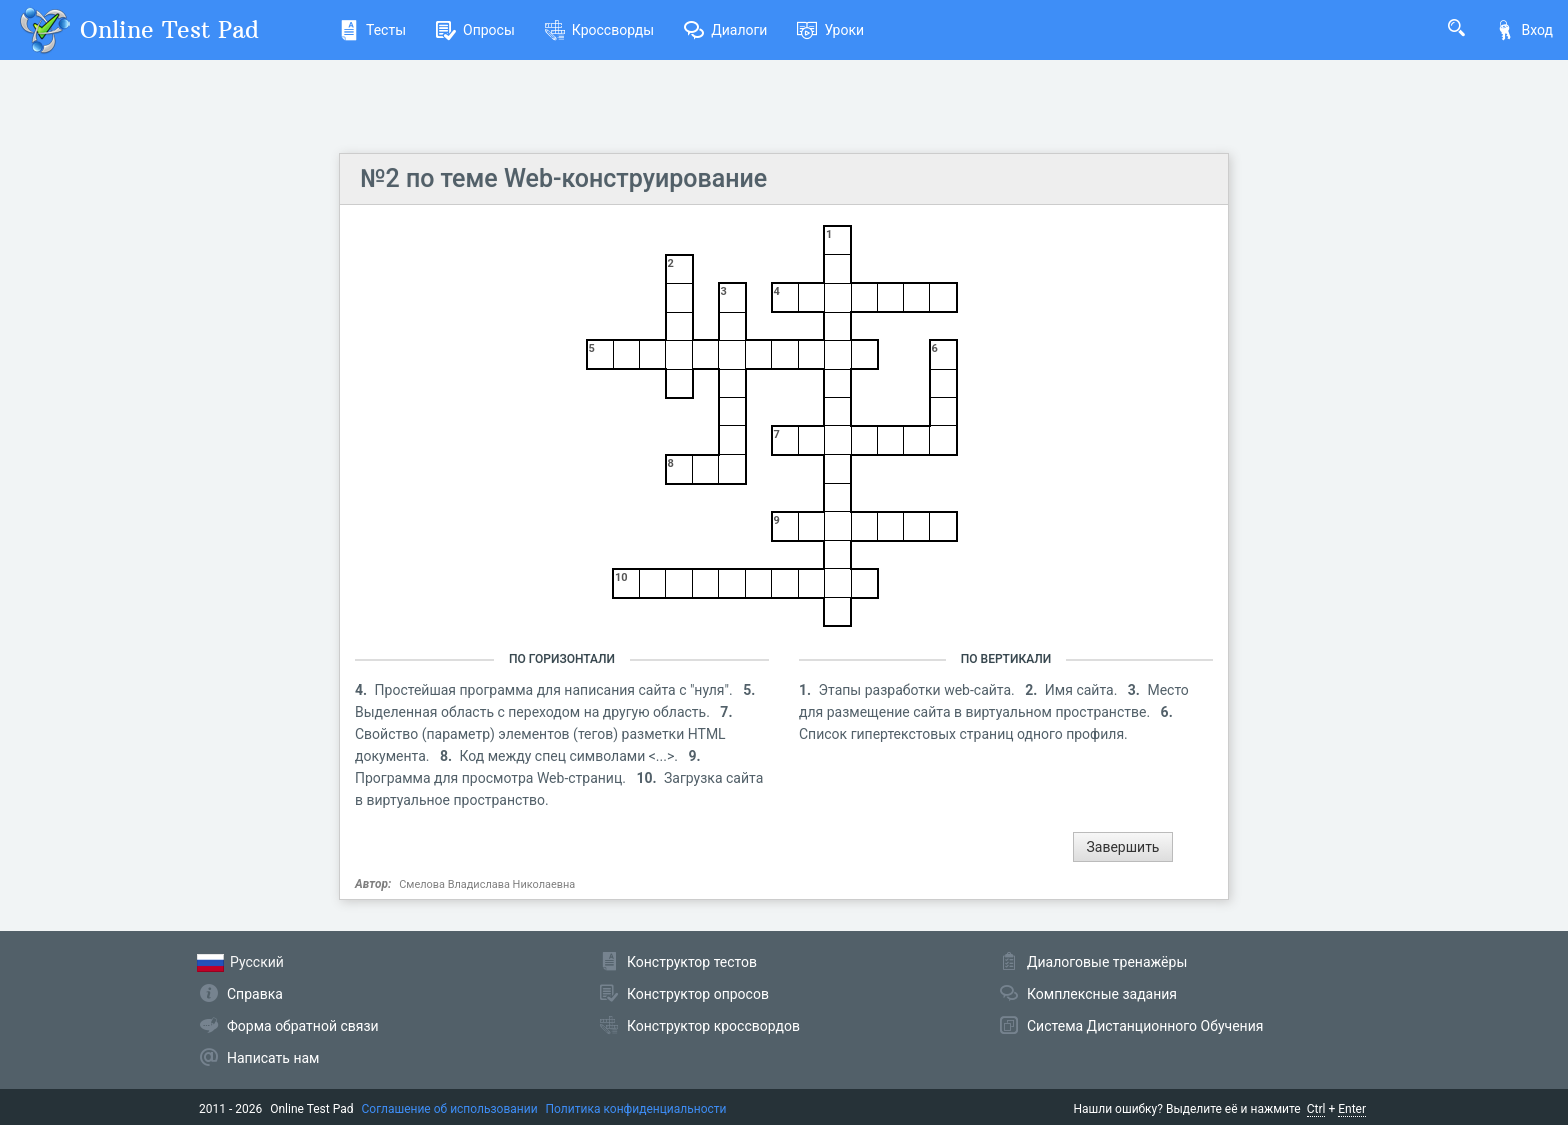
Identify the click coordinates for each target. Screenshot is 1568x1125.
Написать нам (273, 1058)
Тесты (372, 30)
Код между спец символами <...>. (571, 756)
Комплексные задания (1102, 994)
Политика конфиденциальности (636, 1109)
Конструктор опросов (698, 994)
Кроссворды (599, 30)
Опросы (475, 30)
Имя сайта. (1083, 690)
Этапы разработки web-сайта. (919, 690)
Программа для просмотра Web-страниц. (492, 778)
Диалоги (725, 30)
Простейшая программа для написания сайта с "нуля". (556, 690)
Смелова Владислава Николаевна (487, 884)
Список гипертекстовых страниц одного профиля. (963, 734)
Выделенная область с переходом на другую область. (534, 712)
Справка (255, 994)
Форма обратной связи (303, 1026)
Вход (1524, 30)
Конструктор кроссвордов (713, 1026)
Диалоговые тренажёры (1107, 962)
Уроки (830, 30)
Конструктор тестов (692, 962)
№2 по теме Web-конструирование (563, 178)
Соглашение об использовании (450, 1109)
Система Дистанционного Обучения (1145, 1026)
